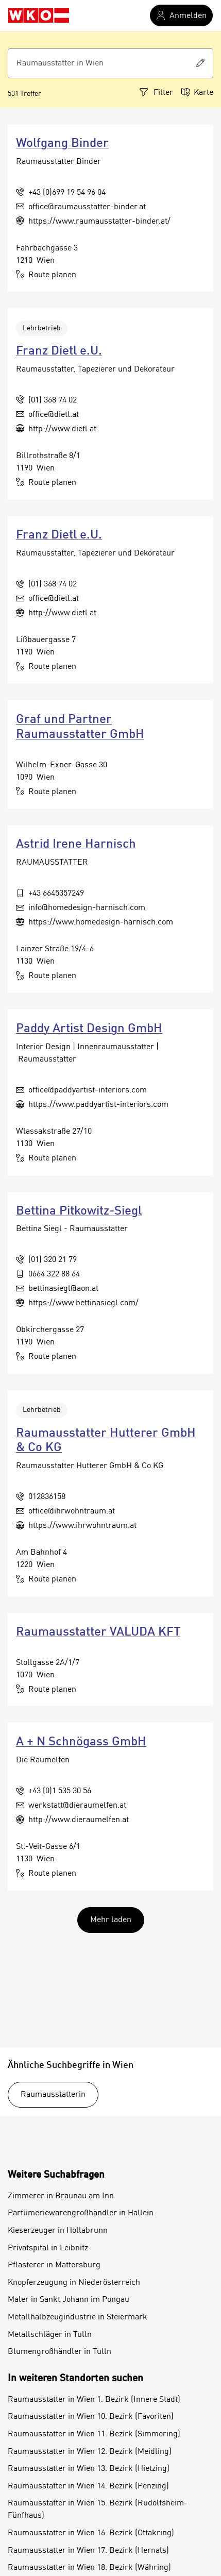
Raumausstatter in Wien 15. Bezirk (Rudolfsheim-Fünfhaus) (98, 2509)
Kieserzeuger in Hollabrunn (58, 2231)
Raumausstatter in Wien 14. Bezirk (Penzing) (88, 2486)
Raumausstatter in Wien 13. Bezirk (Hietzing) (88, 2469)
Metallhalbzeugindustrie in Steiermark (77, 2317)
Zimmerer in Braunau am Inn (61, 2196)
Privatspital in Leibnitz (48, 2248)
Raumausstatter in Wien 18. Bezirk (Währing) (89, 2568)
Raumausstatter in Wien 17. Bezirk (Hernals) (88, 2551)
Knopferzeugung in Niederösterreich (74, 2283)
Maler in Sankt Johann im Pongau (68, 2300)
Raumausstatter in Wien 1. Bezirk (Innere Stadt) (94, 2400)
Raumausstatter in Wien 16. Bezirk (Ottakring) (91, 2533)
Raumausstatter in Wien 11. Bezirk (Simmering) (94, 2434)
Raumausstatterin (53, 2095)
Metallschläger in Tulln (50, 2335)
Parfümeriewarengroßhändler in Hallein (81, 2213)
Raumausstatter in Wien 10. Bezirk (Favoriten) (91, 2417)
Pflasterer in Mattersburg (54, 2265)
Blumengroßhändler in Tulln (59, 2352)
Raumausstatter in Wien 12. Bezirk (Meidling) (90, 2452)
